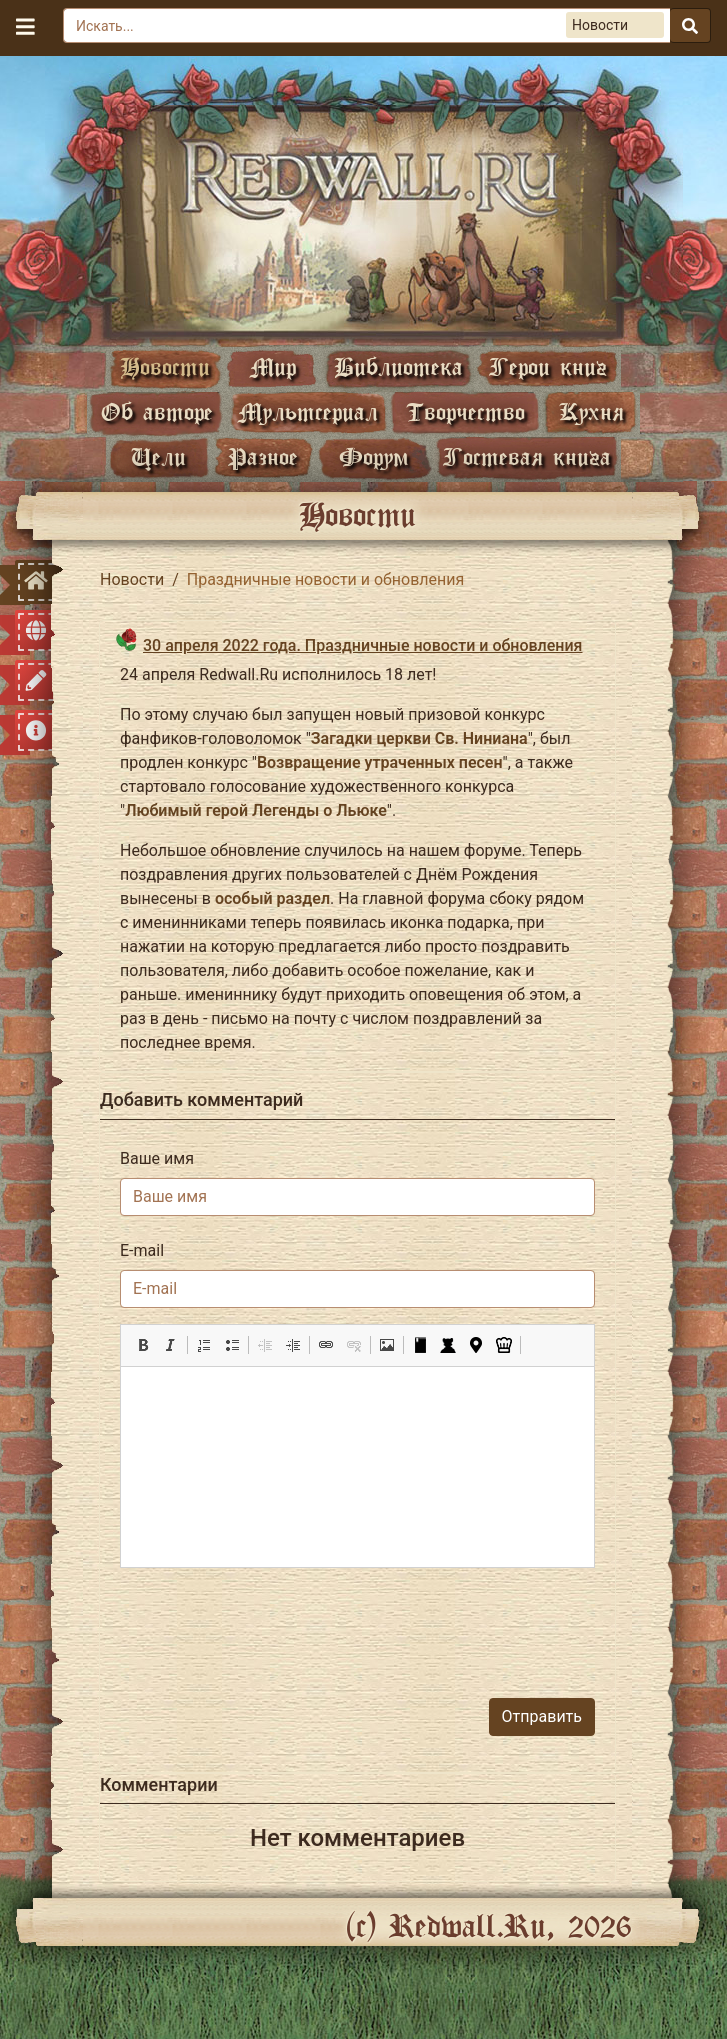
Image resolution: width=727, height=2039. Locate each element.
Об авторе (157, 411)
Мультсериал (308, 411)
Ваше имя (157, 1158)
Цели (158, 456)
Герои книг (548, 366)
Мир (273, 366)
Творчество (465, 411)
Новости (165, 366)
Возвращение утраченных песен (380, 762)
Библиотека (398, 366)
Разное (263, 456)
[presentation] (443, 1623)
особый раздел (272, 898)
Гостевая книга (527, 456)
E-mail (142, 1250)
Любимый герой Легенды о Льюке (256, 810)
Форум (374, 456)
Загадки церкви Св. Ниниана (419, 738)
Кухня (591, 411)
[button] (143, 1345)
